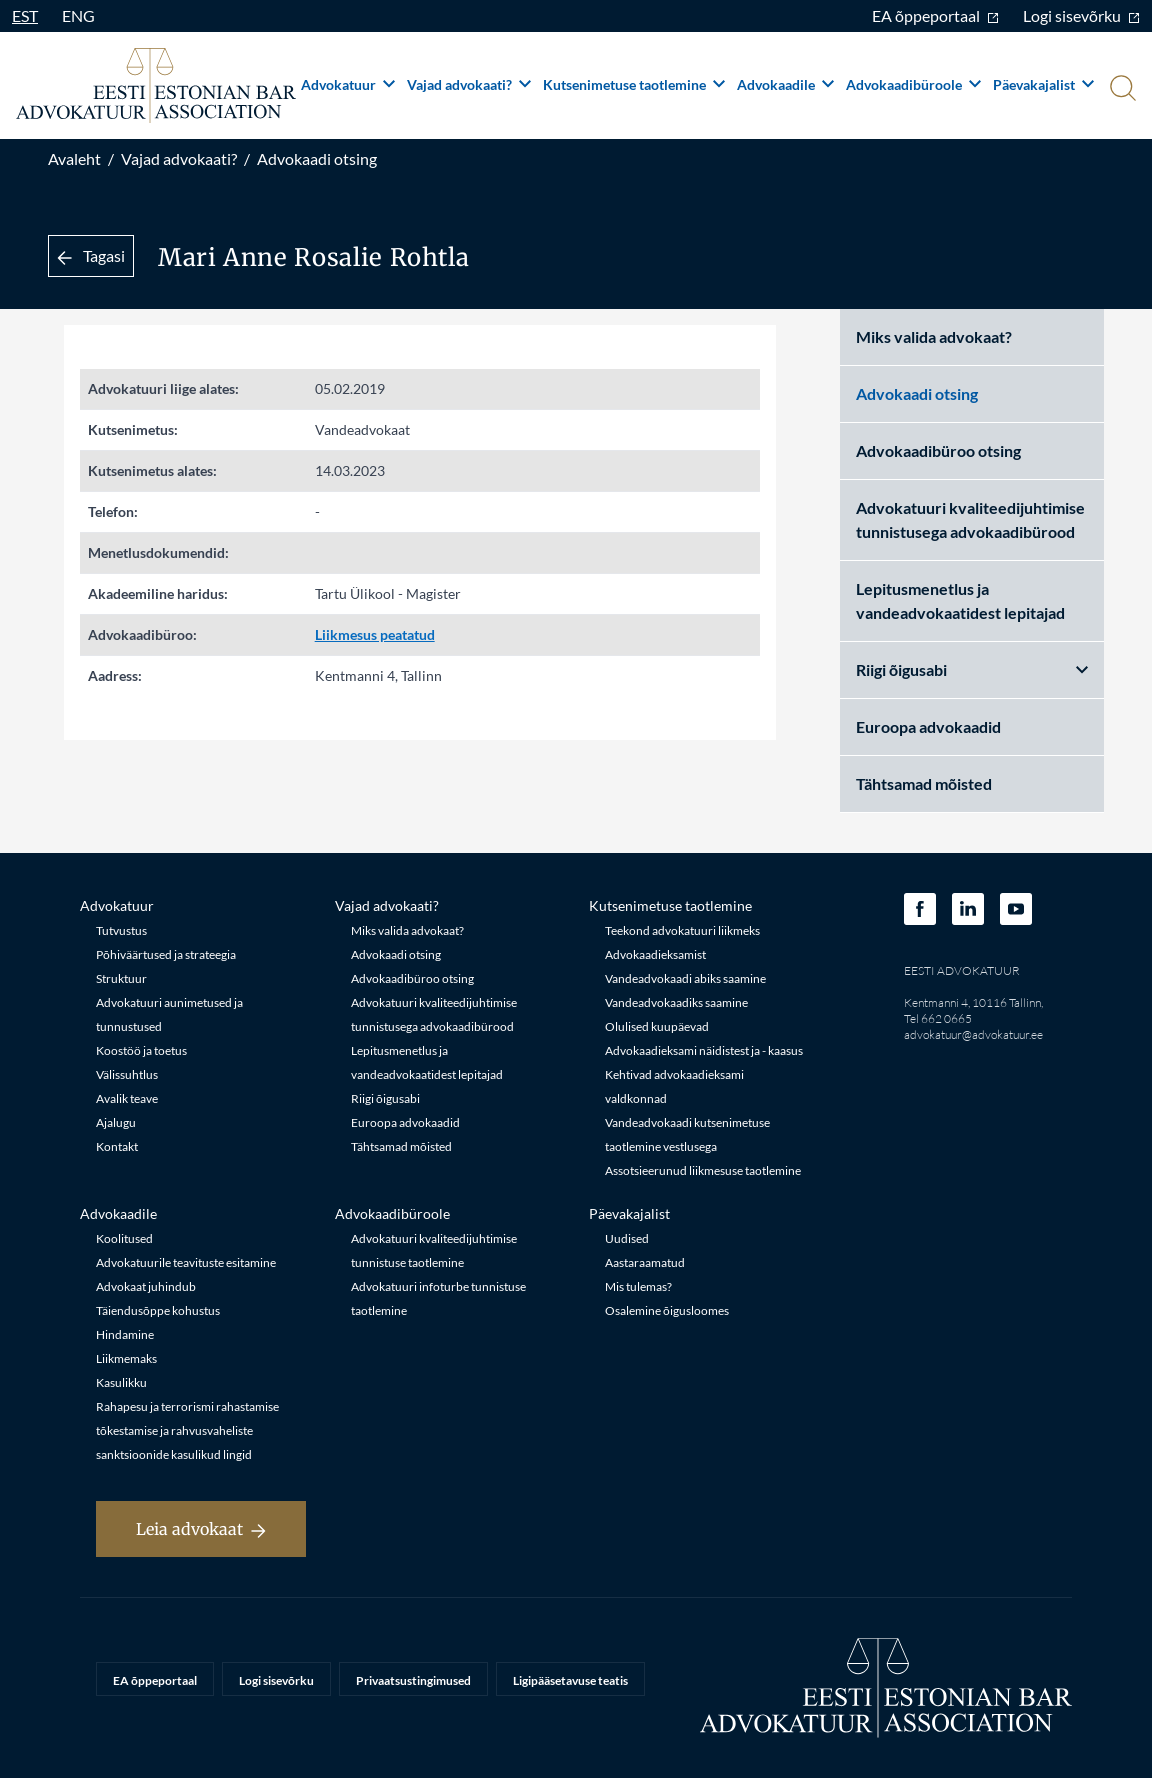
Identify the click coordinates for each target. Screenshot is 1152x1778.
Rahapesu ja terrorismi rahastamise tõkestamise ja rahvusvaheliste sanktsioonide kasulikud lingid (187, 1430)
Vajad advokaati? (469, 84)
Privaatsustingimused (413, 1680)
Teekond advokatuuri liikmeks (682, 930)
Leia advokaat (201, 1529)
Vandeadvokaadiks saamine (676, 1002)
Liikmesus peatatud (375, 634)
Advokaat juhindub (146, 1286)
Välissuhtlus (127, 1074)
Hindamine (125, 1334)
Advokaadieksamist (655, 954)
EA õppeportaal (935, 15)
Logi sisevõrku (1081, 15)
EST (25, 15)
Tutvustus (121, 930)
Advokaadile (785, 84)
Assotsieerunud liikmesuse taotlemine (703, 1170)
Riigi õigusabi (972, 669)
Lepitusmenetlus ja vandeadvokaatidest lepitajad (960, 600)
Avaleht (74, 158)
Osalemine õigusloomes (667, 1310)
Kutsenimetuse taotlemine (634, 84)
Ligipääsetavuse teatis (570, 1680)
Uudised (627, 1238)
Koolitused (124, 1238)
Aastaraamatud (645, 1262)
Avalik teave (127, 1098)
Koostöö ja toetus (141, 1050)
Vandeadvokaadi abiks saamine (685, 978)
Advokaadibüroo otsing (938, 450)
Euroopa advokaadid (928, 726)
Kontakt (117, 1146)
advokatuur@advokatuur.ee (973, 1034)
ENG (78, 15)
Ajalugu (116, 1122)
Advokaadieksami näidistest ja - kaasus (704, 1050)
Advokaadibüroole (913, 84)
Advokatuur (348, 84)
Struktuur (121, 978)
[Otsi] (1121, 90)
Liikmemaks (126, 1358)
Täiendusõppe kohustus (158, 1310)
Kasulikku (121, 1382)
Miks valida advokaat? (934, 336)
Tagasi (91, 255)
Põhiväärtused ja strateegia (166, 954)
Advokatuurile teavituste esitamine (186, 1262)
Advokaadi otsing (317, 158)
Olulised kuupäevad (657, 1026)
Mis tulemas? (638, 1286)
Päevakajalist (1043, 84)
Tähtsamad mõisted (924, 783)
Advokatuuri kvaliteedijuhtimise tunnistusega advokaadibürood (970, 519)
